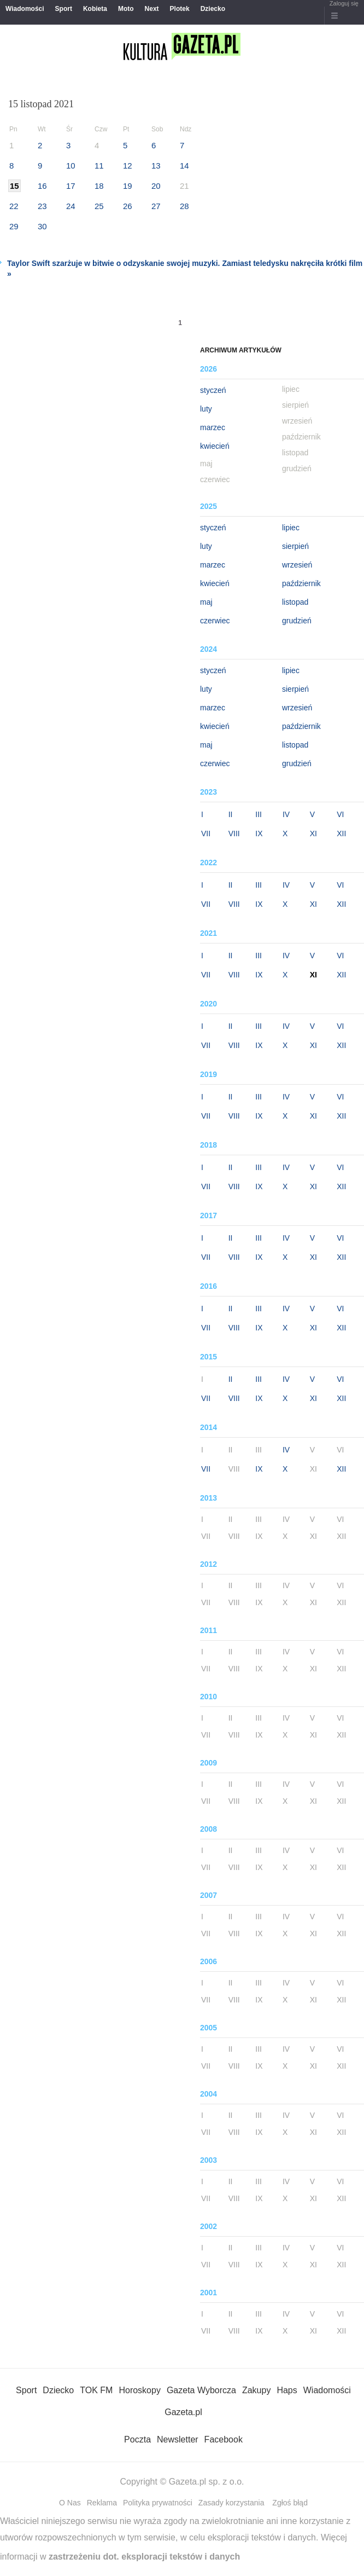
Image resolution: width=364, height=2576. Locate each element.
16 (42, 185)
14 (184, 165)
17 (70, 185)
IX (258, 833)
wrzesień (297, 564)
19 (127, 185)
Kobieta (95, 9)
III (258, 814)
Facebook (223, 2439)
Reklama (102, 2502)
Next (152, 9)
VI (340, 814)
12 (127, 165)
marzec (212, 427)
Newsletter (177, 2439)
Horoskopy (139, 2390)
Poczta (137, 2439)
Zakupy (256, 2390)
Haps (287, 2390)
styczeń (213, 390)
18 (99, 185)
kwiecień (215, 446)
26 (127, 206)
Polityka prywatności (157, 2502)
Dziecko (213, 9)
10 (70, 165)
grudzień (297, 620)
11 (99, 165)
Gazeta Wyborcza (201, 2390)
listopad (295, 602)
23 (42, 206)
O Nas (70, 2502)
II (230, 814)
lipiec (291, 527)
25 (99, 206)
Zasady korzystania (231, 2502)
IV (286, 814)
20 (156, 185)
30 (42, 226)
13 (156, 165)
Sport (63, 9)
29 (14, 226)
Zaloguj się (344, 3)
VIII (234, 833)
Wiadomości (24, 9)
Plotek (180, 9)
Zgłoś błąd (290, 2502)
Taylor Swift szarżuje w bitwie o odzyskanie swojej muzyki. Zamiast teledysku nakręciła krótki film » (184, 268)
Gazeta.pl (183, 2412)
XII (341, 833)
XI (313, 833)
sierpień (295, 546)
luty (206, 408)
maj (206, 602)
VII (205, 833)
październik (301, 583)
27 (156, 206)
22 (14, 206)
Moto (126, 9)
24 (70, 206)
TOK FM (96, 2390)
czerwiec (215, 620)
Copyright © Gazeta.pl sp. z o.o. (182, 2481)
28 (184, 206)
